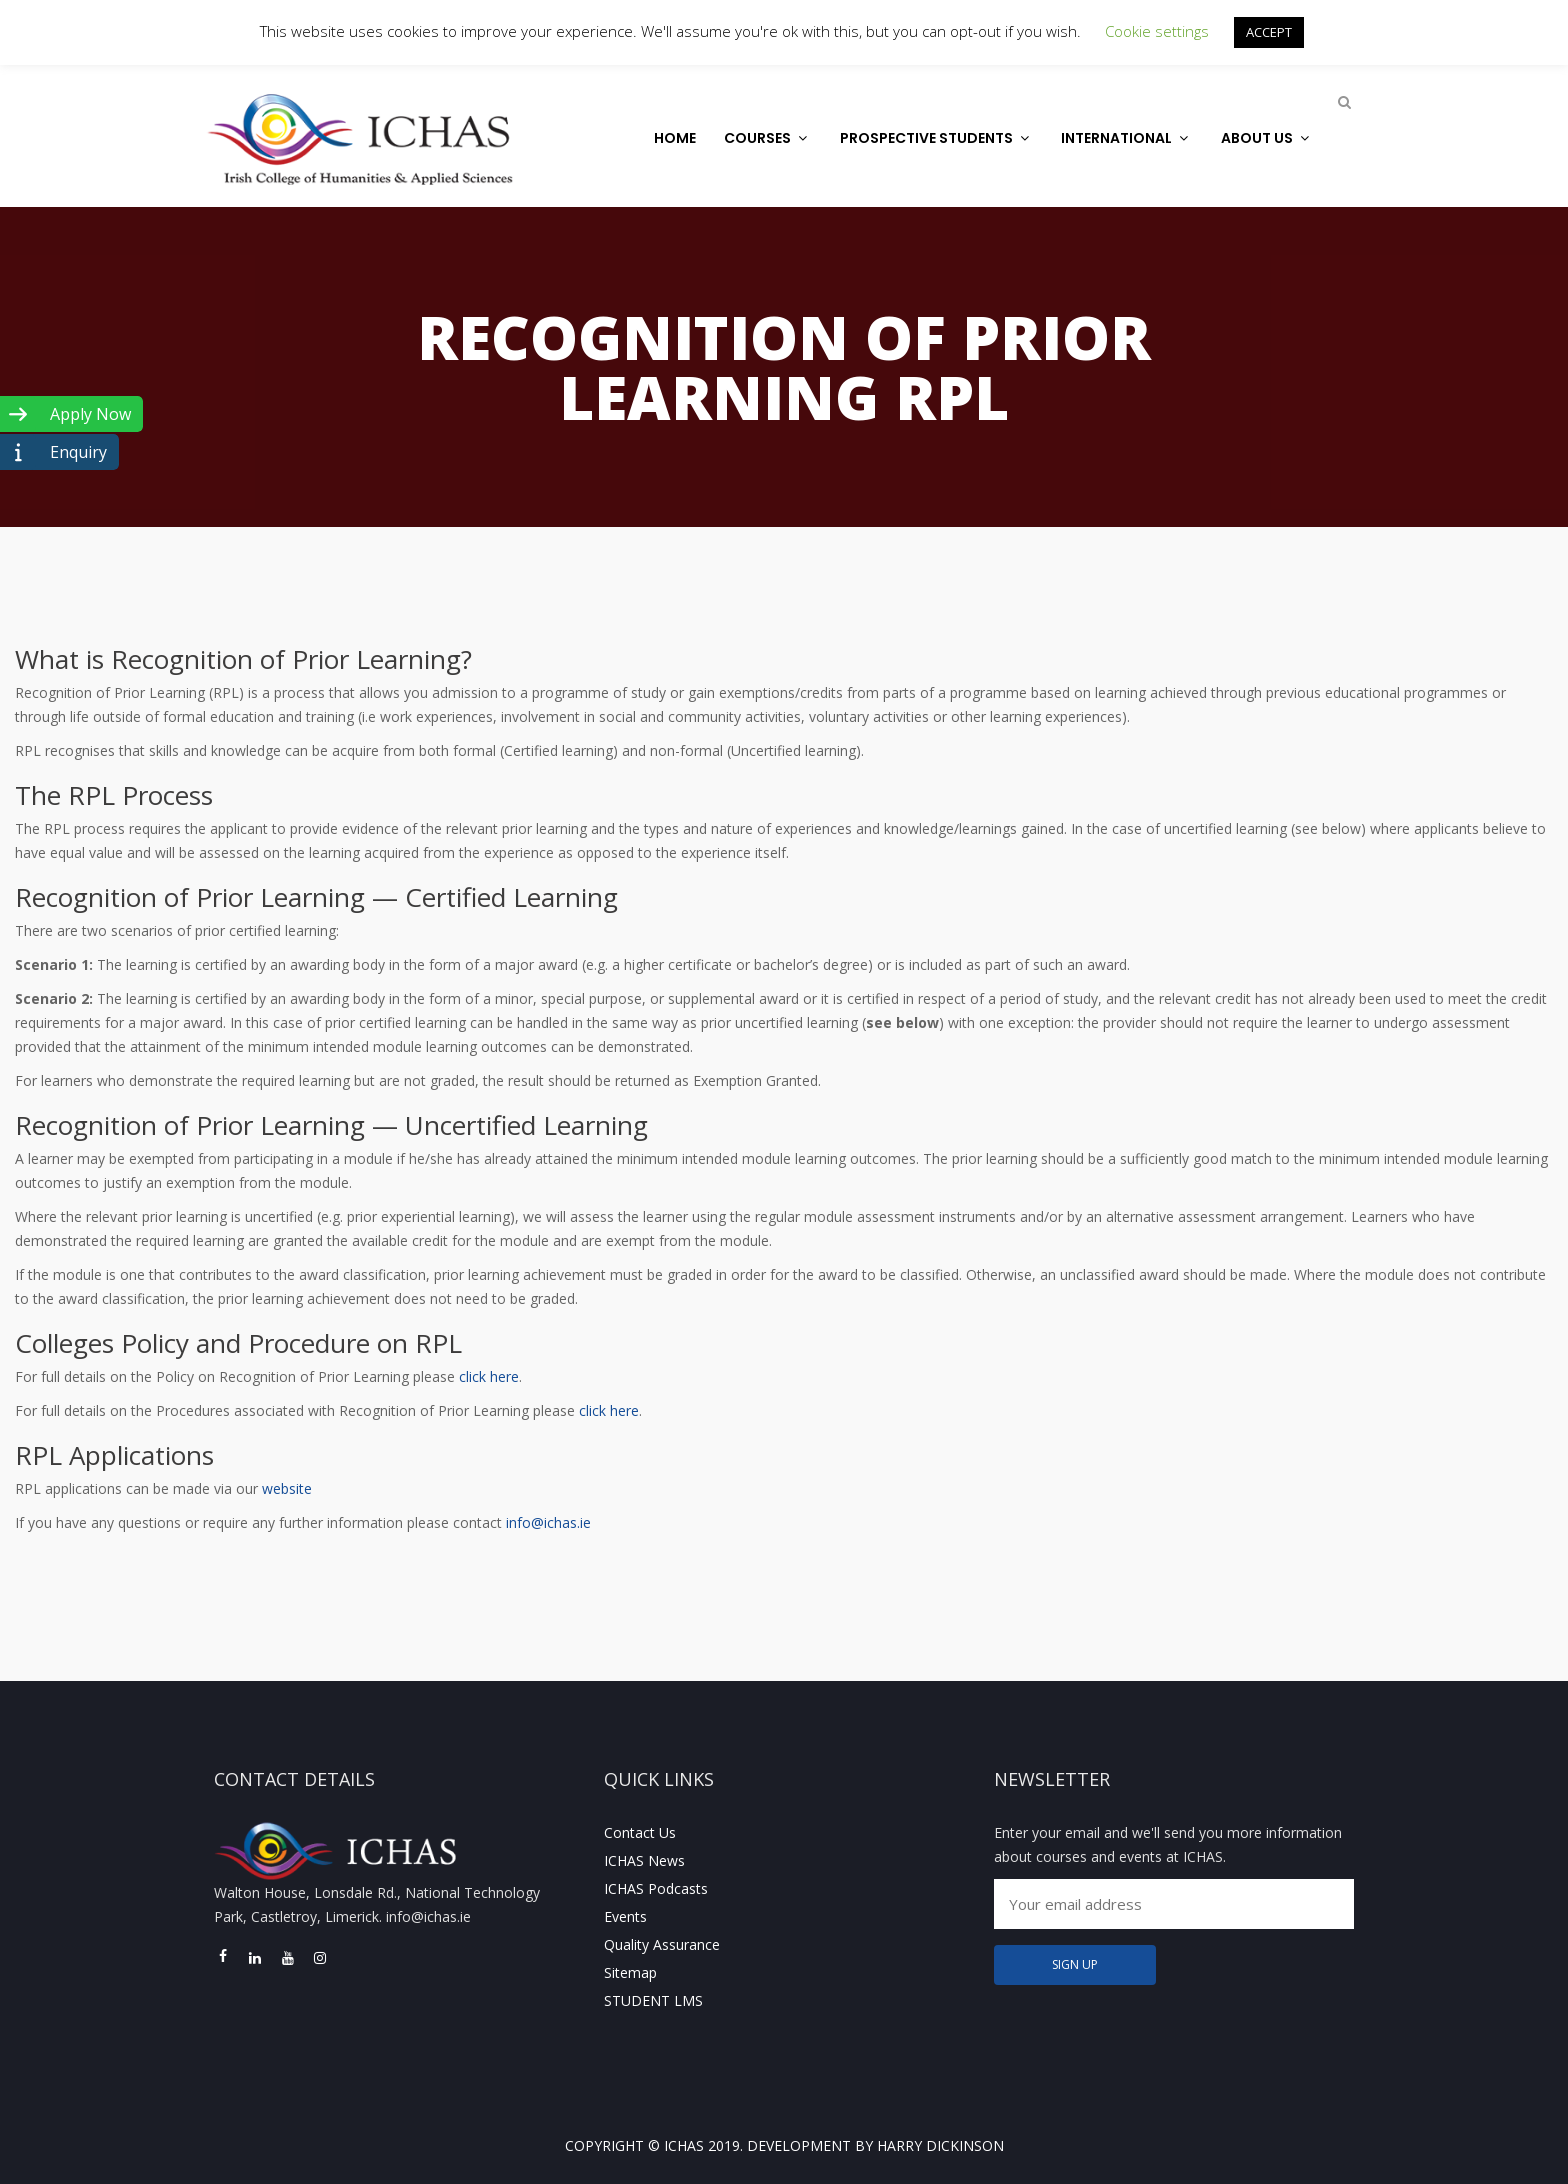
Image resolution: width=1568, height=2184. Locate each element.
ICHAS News (644, 1860)
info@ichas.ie (548, 1522)
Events (625, 1916)
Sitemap (630, 1972)
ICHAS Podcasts (656, 1888)
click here (489, 1376)
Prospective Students (937, 138)
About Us (1267, 138)
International (1127, 138)
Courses (768, 138)
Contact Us (640, 1832)
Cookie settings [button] (1157, 31)
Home (675, 138)
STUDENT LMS (653, 2000)
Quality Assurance (662, 1944)
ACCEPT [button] (1269, 32)
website (287, 1488)
